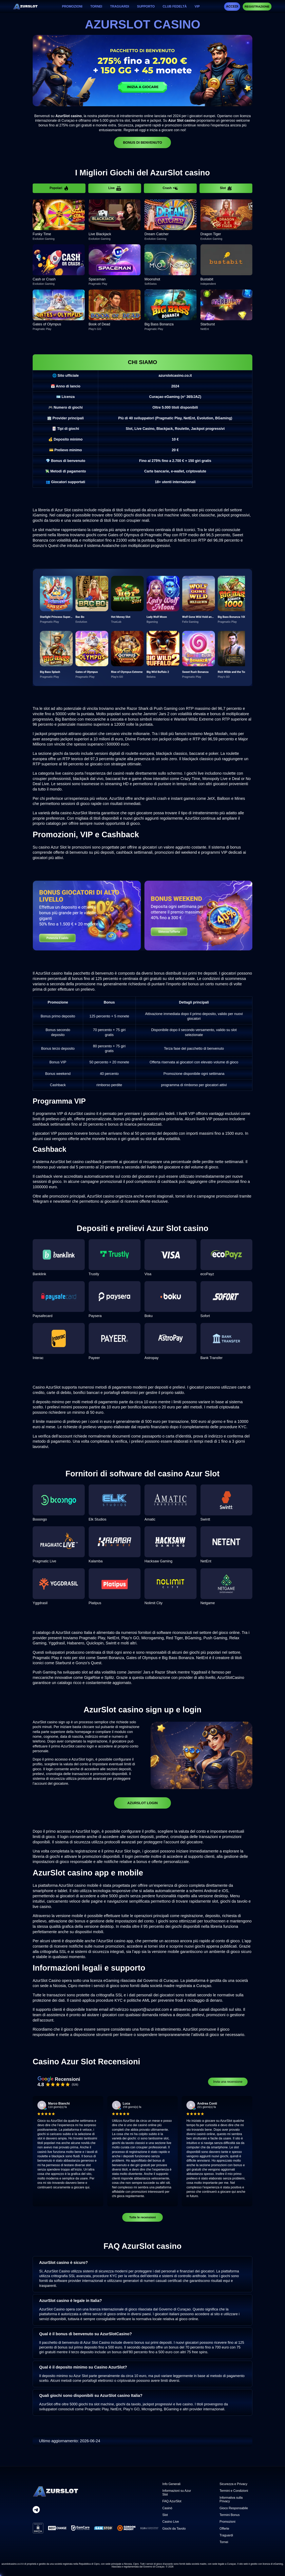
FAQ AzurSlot (171, 2501)
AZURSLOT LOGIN (142, 1803)
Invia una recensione (227, 2081)
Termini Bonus (229, 2515)
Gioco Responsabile (233, 2508)
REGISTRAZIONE (257, 6)
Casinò (167, 2508)
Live (114, 188)
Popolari (58, 188)
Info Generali (171, 2484)
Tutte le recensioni (142, 2217)
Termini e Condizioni (233, 2490)
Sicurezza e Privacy (233, 2484)
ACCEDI (232, 6)
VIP (197, 6)
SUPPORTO (146, 6)
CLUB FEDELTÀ (175, 6)
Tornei (223, 2542)
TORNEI (96, 6)
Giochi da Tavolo (174, 2528)
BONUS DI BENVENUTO (142, 142)
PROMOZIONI (72, 6)
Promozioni (227, 2521)
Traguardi (226, 2535)
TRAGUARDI (119, 6)
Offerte (224, 2528)
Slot (226, 188)
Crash (170, 188)
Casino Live (170, 2521)
